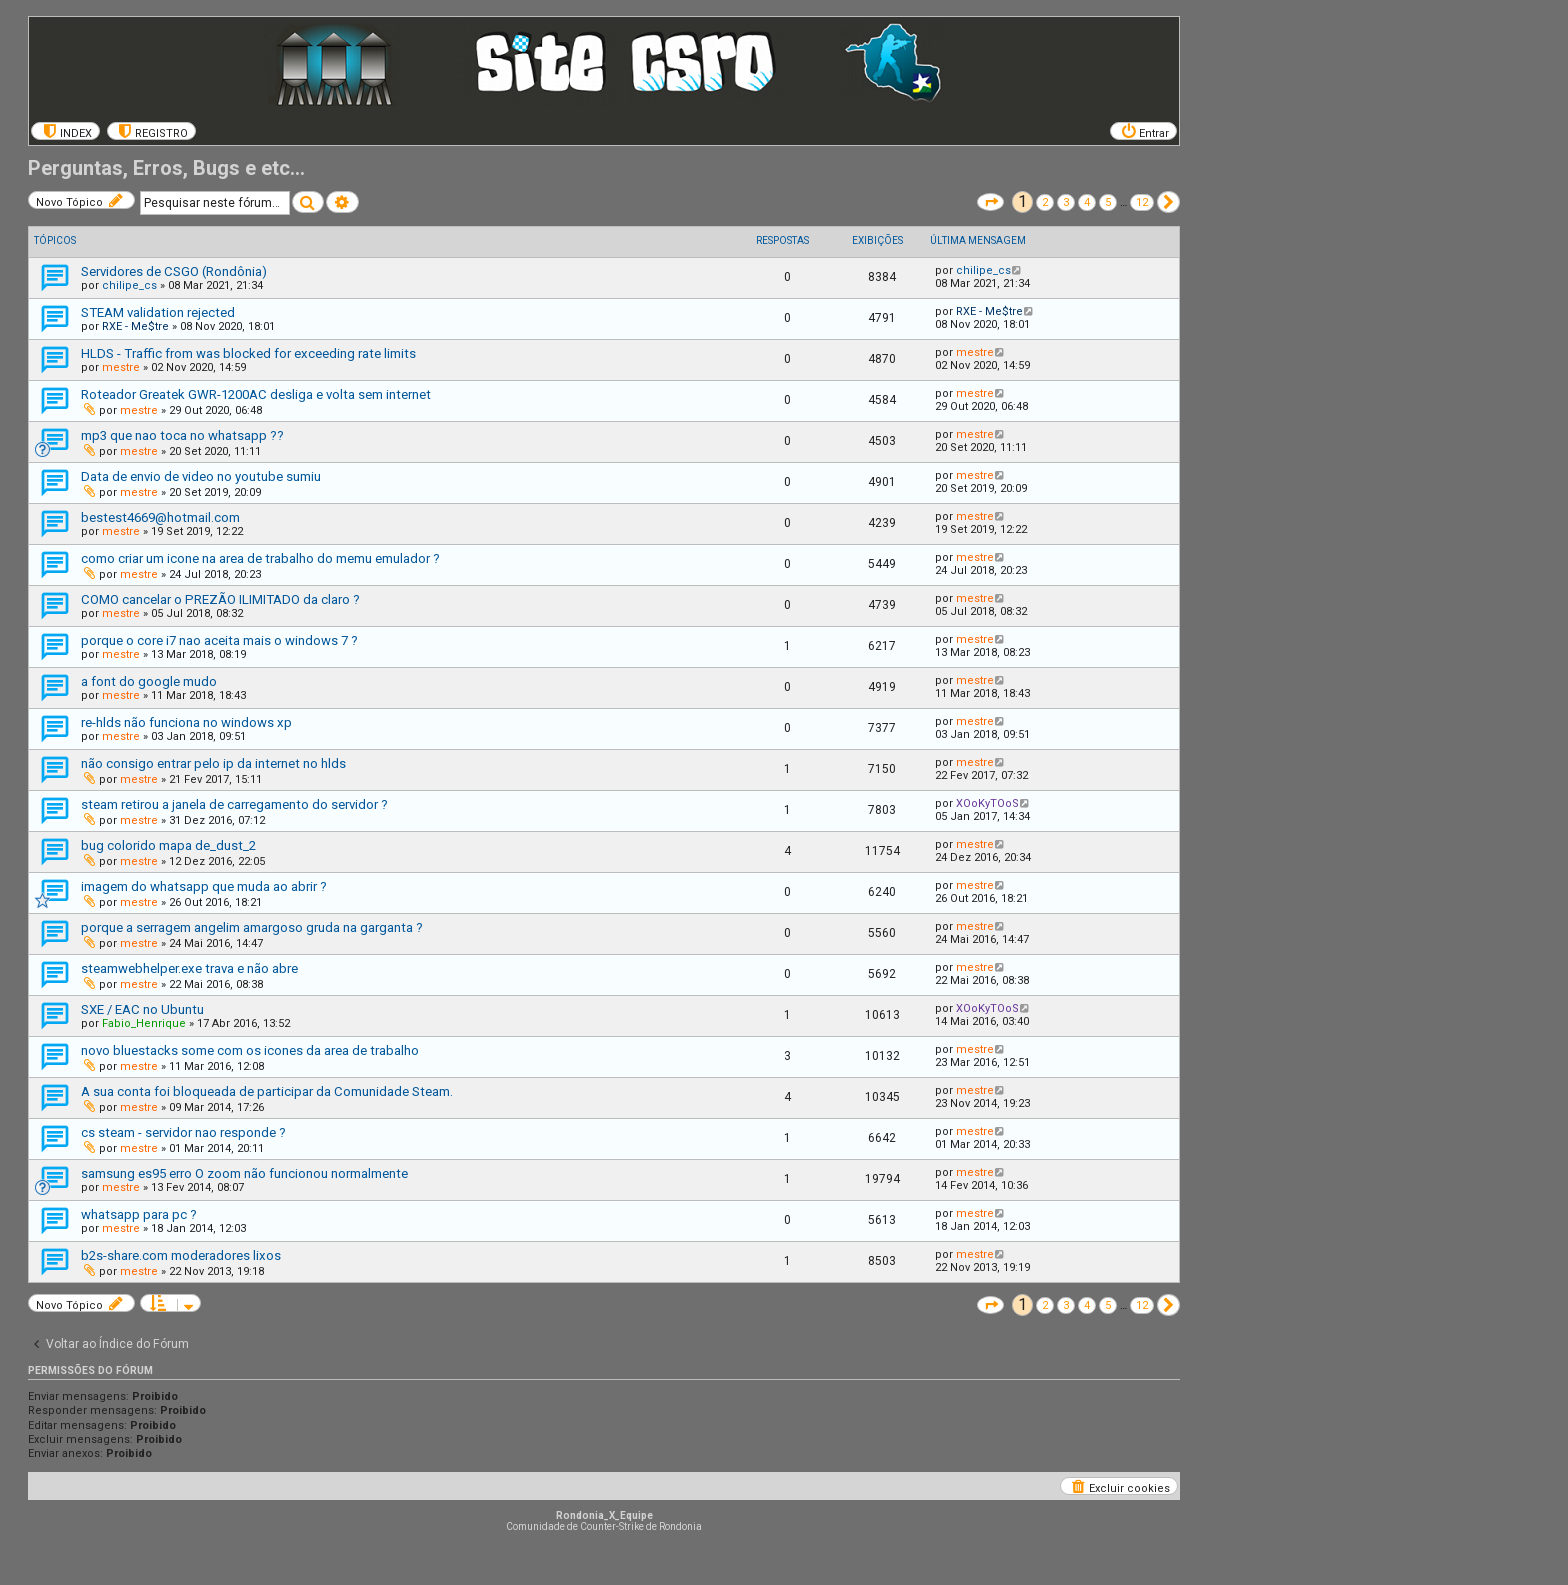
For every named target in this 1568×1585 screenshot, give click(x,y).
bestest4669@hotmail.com (160, 517)
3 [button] (1066, 202)
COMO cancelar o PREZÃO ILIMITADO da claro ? (220, 599)
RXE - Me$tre (135, 326)
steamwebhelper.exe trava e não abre (189, 968)
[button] (990, 202)
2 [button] (1045, 202)
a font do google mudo (149, 681)
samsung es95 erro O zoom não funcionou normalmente (244, 1173)
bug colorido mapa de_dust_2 (168, 845)
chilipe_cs (129, 285)
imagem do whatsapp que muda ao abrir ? (204, 886)
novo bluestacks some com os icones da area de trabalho (250, 1050)
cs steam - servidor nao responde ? (183, 1132)
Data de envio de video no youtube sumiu (201, 476)
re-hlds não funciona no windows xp (186, 722)
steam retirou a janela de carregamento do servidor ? (234, 804)
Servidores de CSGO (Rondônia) (174, 271)
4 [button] (1087, 202)
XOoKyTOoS (987, 803)
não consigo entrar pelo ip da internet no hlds (213, 763)
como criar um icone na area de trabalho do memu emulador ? (260, 558)
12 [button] (1142, 202)
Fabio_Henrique (144, 1023)
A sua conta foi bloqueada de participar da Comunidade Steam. (267, 1091)
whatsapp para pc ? (139, 1214)
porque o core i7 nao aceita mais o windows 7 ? (219, 640)
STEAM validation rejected (158, 312)
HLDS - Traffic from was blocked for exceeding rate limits (248, 353)
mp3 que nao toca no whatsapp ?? (182, 435)
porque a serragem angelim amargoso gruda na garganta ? (252, 927)
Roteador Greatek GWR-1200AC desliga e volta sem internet (256, 394)
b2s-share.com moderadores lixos (181, 1255)
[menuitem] (65, 131)
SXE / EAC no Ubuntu (142, 1009)
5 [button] (1108, 202)
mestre (121, 367)
